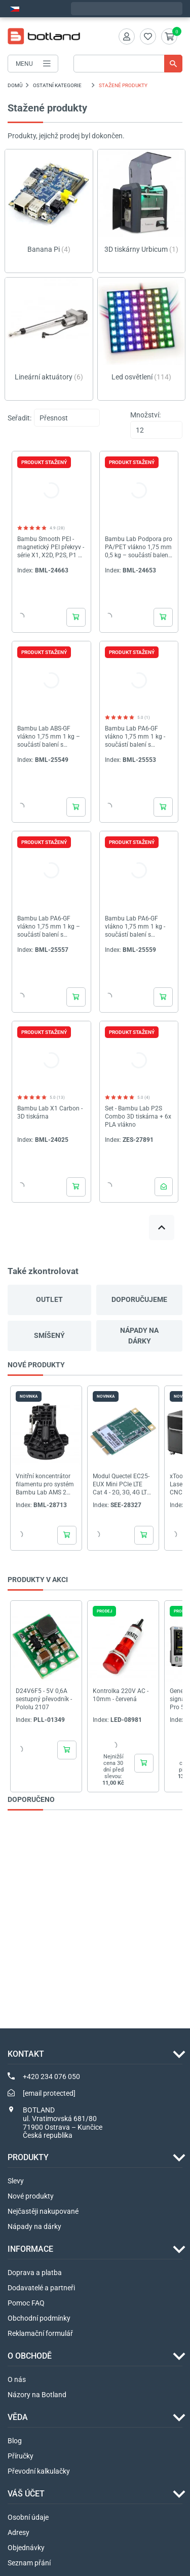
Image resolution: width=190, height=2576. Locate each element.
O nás (17, 2379)
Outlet (49, 1299)
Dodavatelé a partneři (41, 2288)
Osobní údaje (28, 2517)
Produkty (28, 2157)
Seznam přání (29, 2563)
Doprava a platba (35, 2273)
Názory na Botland (37, 2395)
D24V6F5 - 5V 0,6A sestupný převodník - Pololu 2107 (44, 1698)
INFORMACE (30, 2249)
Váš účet (26, 2493)
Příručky (20, 2456)
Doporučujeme (139, 1299)
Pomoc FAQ (26, 2303)
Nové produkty (31, 2196)
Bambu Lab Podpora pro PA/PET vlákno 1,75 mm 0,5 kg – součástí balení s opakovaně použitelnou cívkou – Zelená (138, 547)
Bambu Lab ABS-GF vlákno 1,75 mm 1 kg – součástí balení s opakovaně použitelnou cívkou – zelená (49, 737)
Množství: (145, 415)
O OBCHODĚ (30, 2356)
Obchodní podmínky (39, 2318)
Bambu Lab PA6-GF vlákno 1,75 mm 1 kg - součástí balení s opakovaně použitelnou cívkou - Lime (137, 737)
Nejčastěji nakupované (43, 2211)
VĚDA (18, 2417)
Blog (15, 2441)
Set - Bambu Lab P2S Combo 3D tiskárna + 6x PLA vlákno (138, 1116)
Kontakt (26, 2054)
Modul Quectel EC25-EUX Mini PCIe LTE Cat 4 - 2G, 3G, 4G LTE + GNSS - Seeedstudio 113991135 (122, 1484)
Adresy (18, 2532)
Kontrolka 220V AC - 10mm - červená (120, 1694)
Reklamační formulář (40, 2333)
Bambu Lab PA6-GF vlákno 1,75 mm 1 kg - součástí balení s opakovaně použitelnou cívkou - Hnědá (137, 927)
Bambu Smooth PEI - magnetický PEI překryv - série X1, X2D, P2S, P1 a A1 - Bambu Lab (50, 547)
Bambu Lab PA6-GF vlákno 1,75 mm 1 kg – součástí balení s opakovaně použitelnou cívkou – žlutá (49, 927)
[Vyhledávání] (127, 63)
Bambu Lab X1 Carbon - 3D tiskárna (50, 1112)
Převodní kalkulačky (39, 2471)
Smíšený (49, 1335)
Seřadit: (19, 418)
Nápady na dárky (139, 1335)
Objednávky (26, 2548)
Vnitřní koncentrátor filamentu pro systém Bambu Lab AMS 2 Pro (45, 1484)
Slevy (16, 2181)
